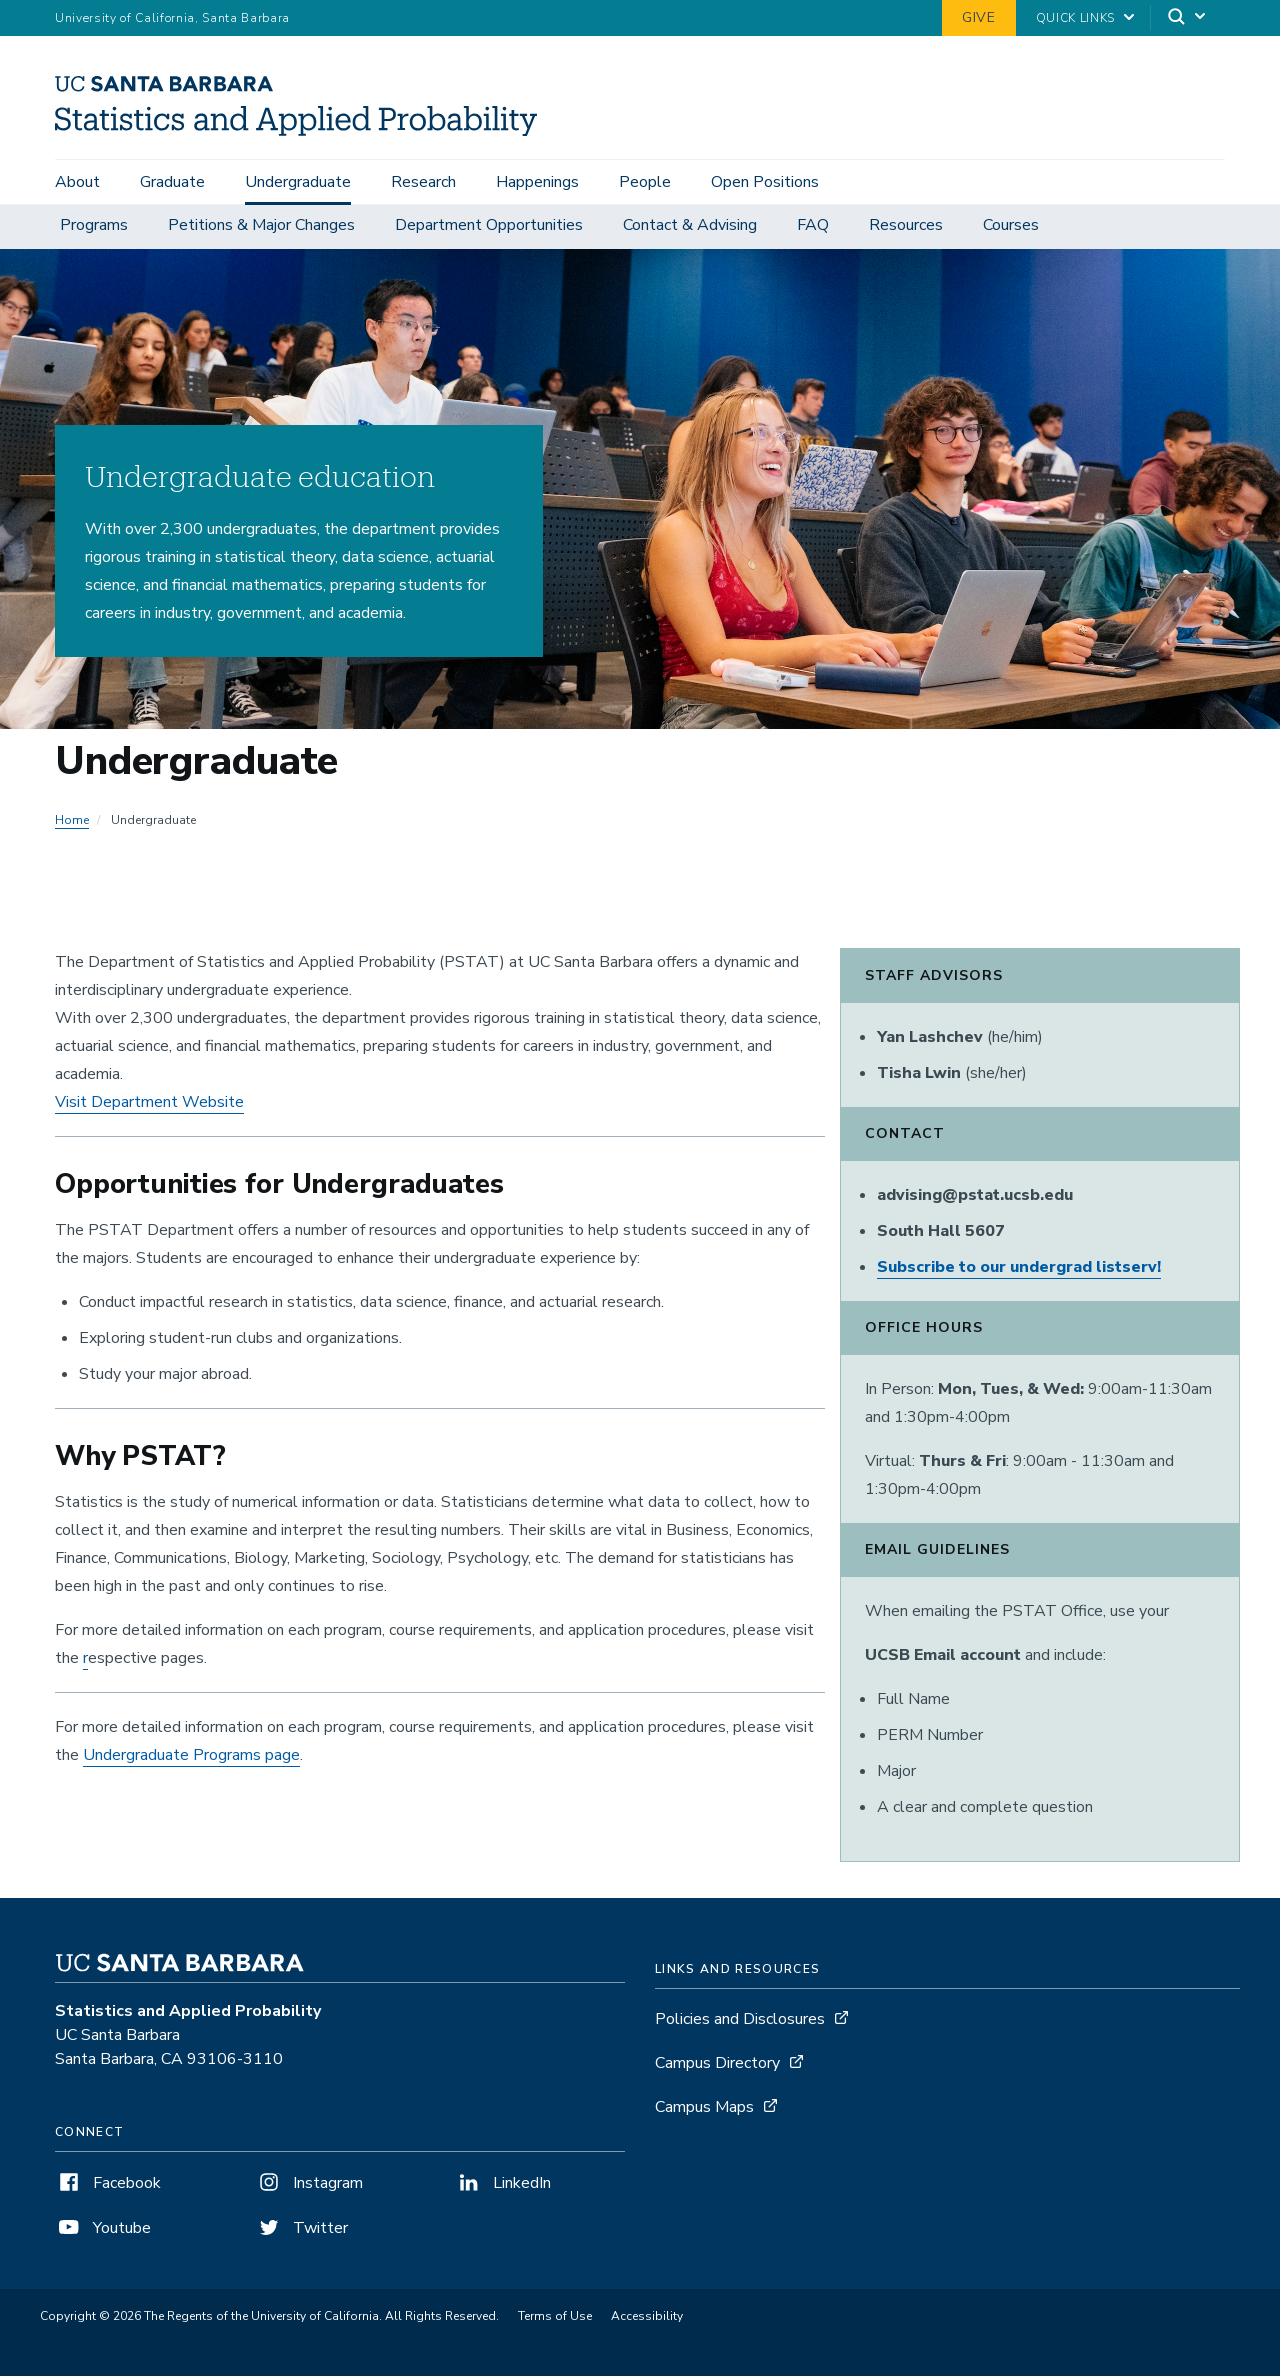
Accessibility (647, 2319)
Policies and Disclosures (740, 2022)
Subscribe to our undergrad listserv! (1019, 1270)
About (77, 182)
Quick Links (1075, 18)
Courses (1011, 228)
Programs (94, 228)
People (645, 182)
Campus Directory (717, 2066)
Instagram (309, 2186)
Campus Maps (704, 2110)
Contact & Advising (690, 228)
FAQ (813, 228)
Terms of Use (555, 2319)
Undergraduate (298, 182)
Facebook (108, 2186)
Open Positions (765, 182)
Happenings (537, 182)
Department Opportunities (489, 228)
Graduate (172, 182)
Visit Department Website (149, 1105)
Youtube (103, 2231)
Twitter (301, 2231)
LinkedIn (503, 2186)
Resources (906, 228)
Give (979, 17)
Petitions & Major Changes (261, 228)
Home (72, 823)
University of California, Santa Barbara (172, 18)
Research (423, 182)
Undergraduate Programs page (191, 1758)
